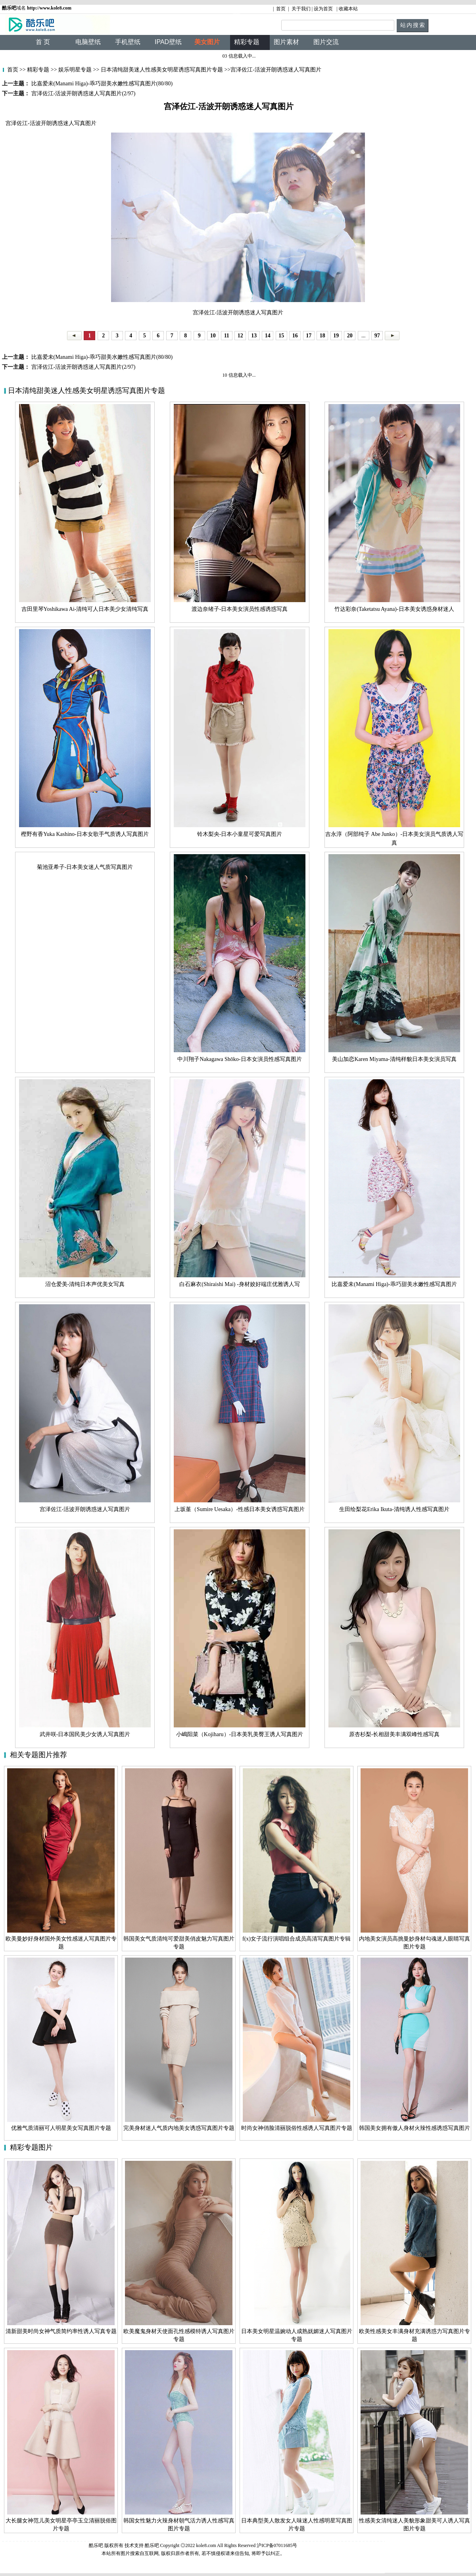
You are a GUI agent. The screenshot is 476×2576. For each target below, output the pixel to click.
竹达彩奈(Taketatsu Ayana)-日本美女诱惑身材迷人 (394, 609)
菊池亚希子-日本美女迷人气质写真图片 (85, 867)
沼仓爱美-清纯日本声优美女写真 (85, 1284)
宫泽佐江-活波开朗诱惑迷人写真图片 (85, 1509)
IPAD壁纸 (168, 42)
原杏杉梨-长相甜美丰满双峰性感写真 (394, 1734)
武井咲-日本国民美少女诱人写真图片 (85, 1734)
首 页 (43, 42)
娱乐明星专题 (74, 70)
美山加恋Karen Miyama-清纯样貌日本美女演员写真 (394, 1059)
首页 (281, 9)
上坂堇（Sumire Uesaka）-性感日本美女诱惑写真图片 (240, 1509)
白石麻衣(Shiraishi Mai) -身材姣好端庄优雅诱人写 (239, 1284)
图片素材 (286, 42)
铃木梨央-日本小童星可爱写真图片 (239, 834)
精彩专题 (38, 70)
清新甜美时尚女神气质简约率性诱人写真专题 (61, 2331)
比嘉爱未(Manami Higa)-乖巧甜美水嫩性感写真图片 (394, 1284)
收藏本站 (348, 9)
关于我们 (301, 9)
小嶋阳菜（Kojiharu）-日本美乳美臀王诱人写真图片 (239, 1734)
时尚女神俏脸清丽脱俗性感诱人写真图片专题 (296, 2128)
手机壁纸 (127, 42)
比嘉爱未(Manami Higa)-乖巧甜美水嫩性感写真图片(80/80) (101, 357)
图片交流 (326, 42)
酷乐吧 (152, 2545)
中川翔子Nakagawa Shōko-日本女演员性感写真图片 (239, 1059)
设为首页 (323, 9)
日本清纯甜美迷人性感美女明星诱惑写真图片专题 (162, 70)
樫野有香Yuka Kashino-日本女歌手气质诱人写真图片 (85, 834)
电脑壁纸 (88, 42)
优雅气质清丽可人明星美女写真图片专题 (61, 2128)
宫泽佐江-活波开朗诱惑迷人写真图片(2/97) (82, 367)
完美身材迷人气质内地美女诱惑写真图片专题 (178, 2128)
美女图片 (207, 42)
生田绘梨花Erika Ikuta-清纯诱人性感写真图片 (394, 1509)
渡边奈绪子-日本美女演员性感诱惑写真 (240, 609)
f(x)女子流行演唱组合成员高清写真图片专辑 (296, 1939)
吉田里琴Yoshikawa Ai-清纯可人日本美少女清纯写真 (85, 609)
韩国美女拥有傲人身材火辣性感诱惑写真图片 (414, 2128)
